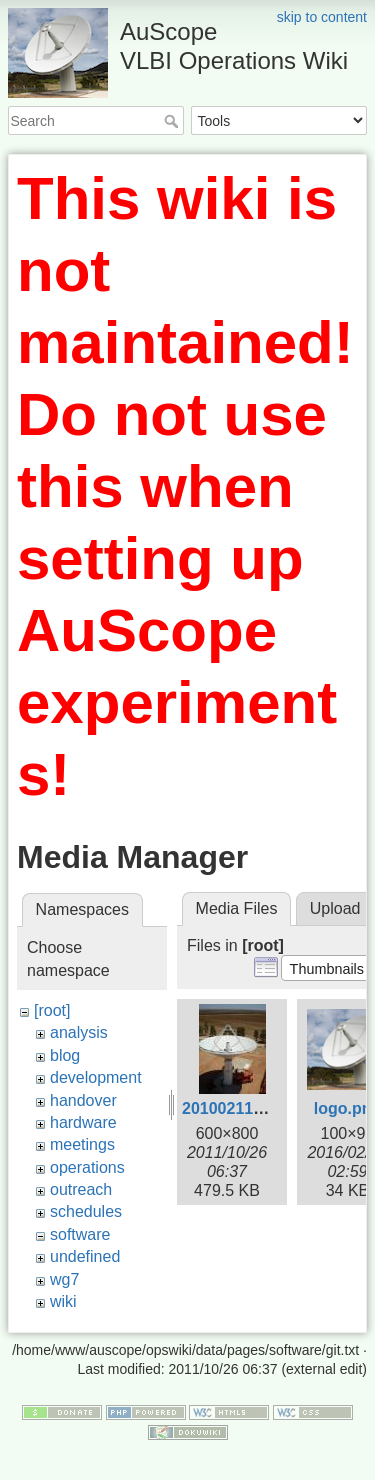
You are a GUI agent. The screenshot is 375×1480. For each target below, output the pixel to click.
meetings (82, 1144)
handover (83, 1100)
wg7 (64, 1279)
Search (173, 121)
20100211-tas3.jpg (250, 1108)
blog (65, 1055)
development (96, 1077)
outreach (81, 1189)
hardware (83, 1122)
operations (87, 1167)
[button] (326, 968)
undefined (85, 1256)
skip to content (322, 17)
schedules (86, 1211)
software (80, 1234)
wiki (63, 1301)
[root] (52, 1010)
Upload (335, 908)
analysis (79, 1032)
